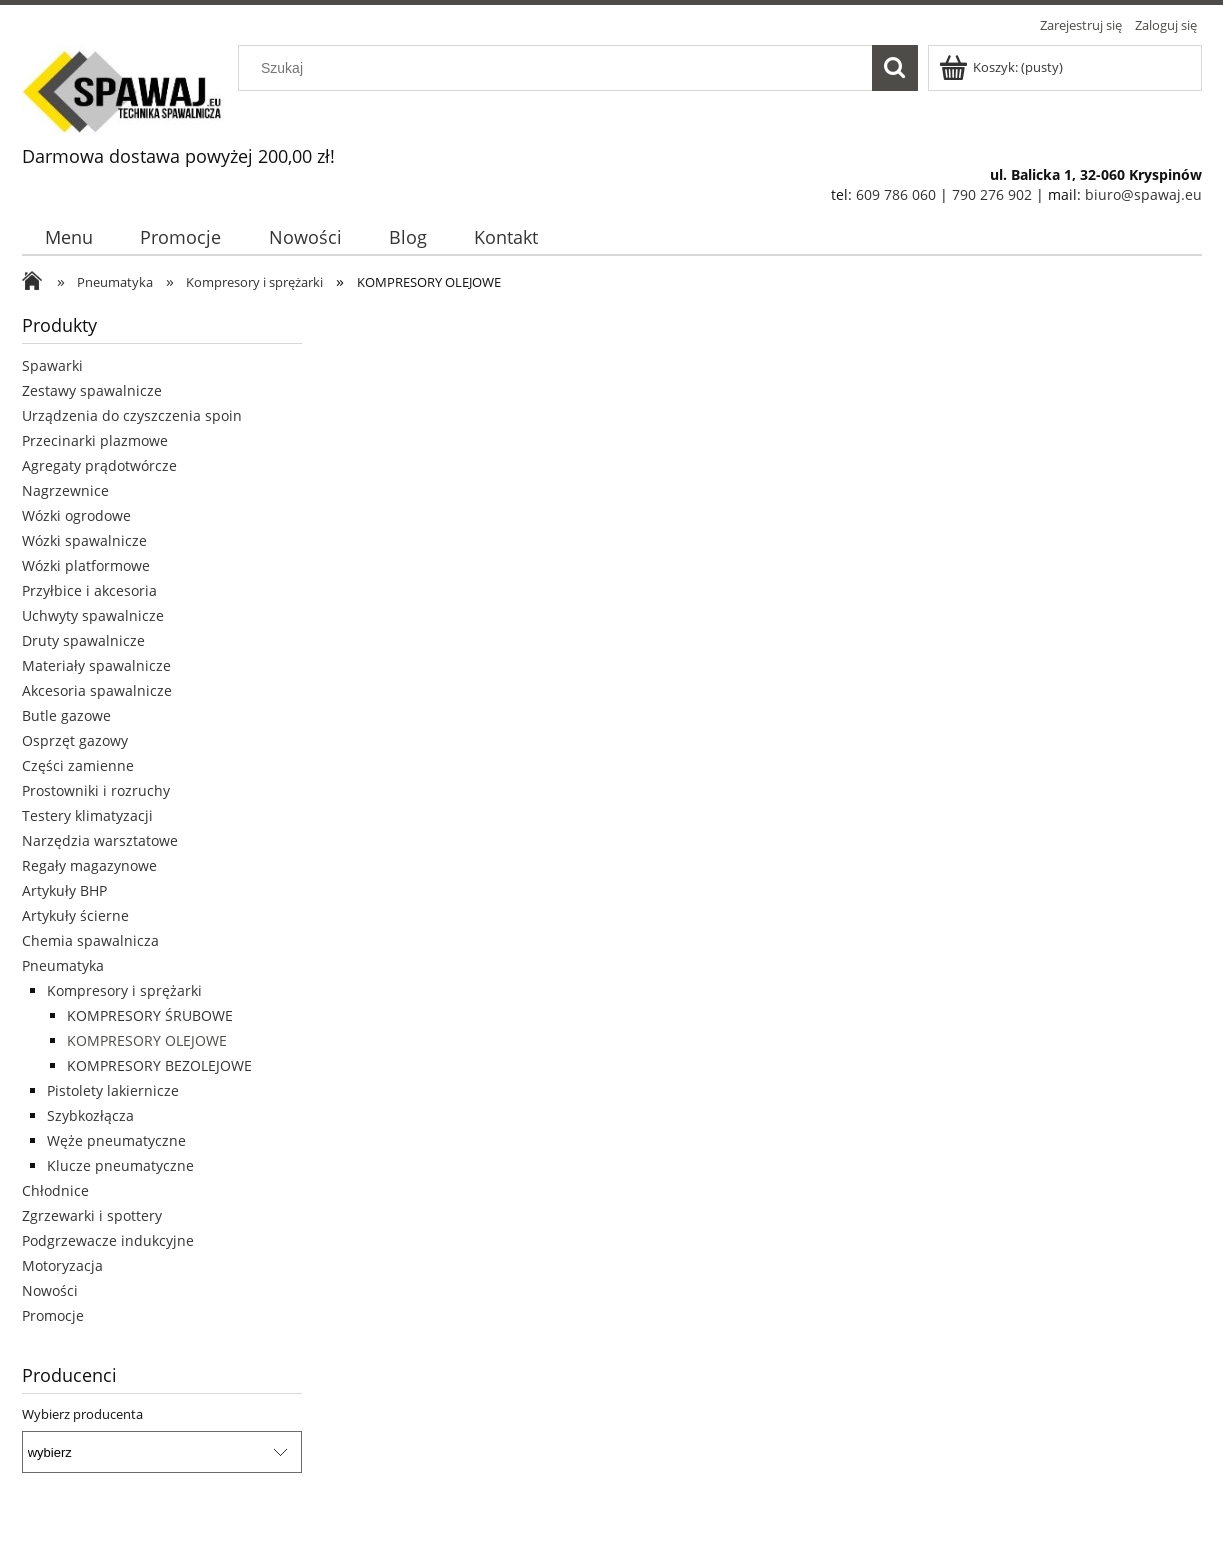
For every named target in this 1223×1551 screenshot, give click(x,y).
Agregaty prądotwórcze (99, 465)
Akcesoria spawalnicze (97, 690)
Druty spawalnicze (83, 640)
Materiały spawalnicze (96, 665)
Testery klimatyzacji (87, 815)
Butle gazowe (66, 715)
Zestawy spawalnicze (92, 390)
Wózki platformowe (86, 565)
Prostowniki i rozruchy (96, 790)
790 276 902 (992, 194)
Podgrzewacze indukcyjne (108, 1240)
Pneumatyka (63, 965)
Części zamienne (78, 765)
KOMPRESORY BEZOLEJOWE (159, 1065)
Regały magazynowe (89, 865)
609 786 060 (896, 194)
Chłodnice (55, 1190)
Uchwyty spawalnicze (93, 615)
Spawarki (52, 365)
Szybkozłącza (90, 1115)
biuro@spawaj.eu (1143, 194)
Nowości (50, 1290)
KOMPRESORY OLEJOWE (147, 1040)
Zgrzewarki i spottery (92, 1215)
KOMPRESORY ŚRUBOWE (150, 1015)
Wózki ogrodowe (76, 515)
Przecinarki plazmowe (95, 440)
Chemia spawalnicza (90, 940)
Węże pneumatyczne (116, 1140)
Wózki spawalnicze (84, 540)
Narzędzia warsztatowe (100, 840)
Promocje (53, 1315)
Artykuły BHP (64, 890)
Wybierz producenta (82, 1414)
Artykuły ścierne (75, 915)
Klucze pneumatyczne (120, 1165)
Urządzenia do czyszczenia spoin (132, 415)
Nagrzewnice (65, 490)
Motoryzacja (62, 1265)
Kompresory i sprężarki (124, 990)
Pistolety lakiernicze (113, 1090)
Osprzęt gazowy (75, 740)
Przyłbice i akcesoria (89, 590)
